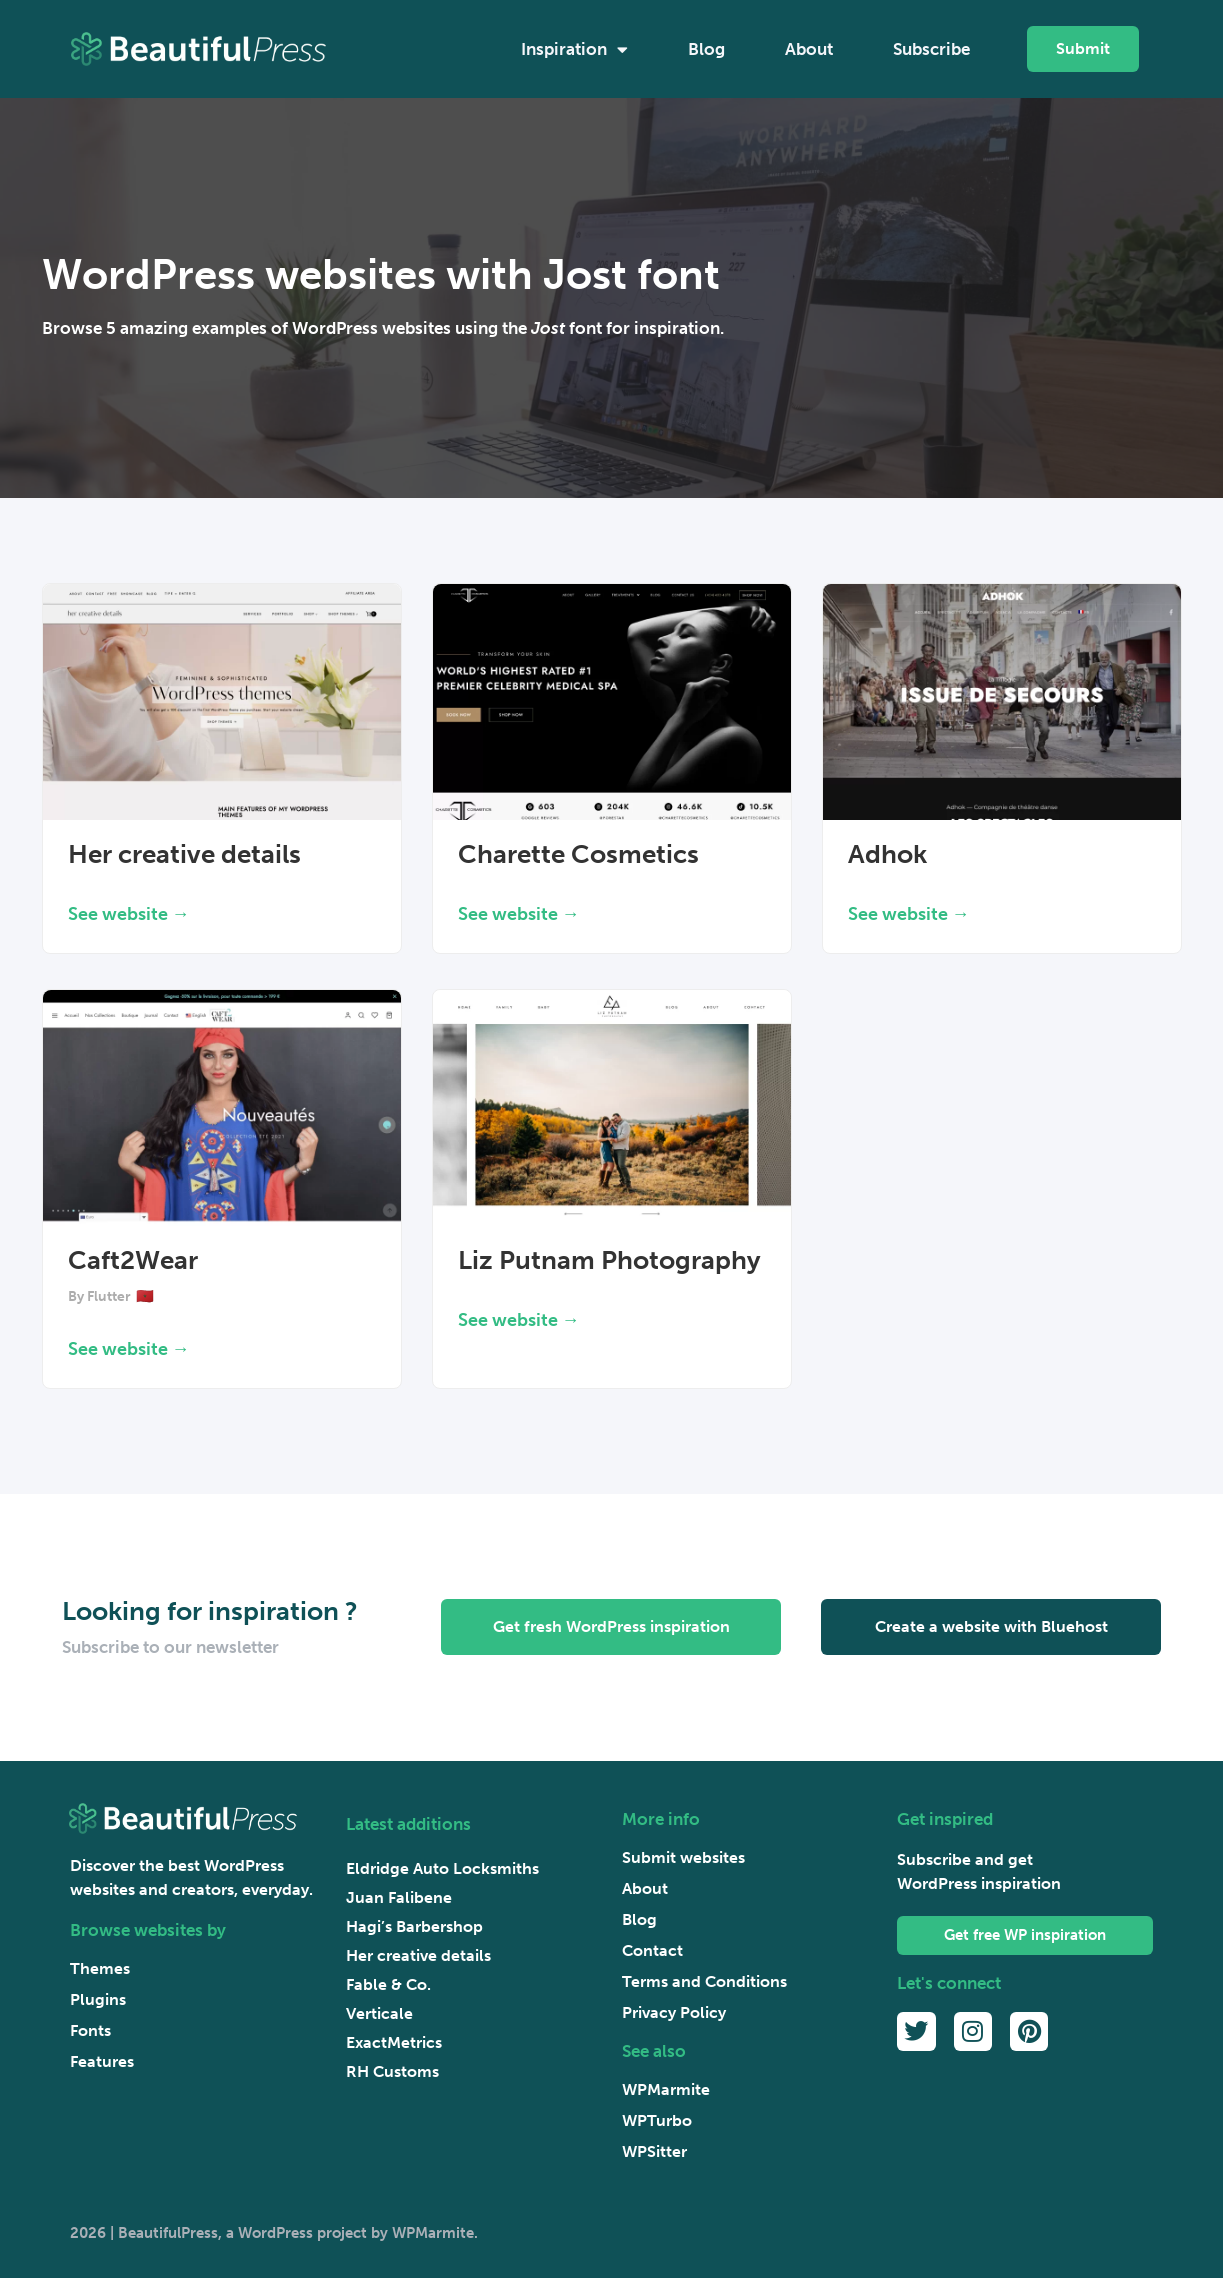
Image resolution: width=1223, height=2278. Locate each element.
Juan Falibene (399, 1897)
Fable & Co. (388, 1984)
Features (102, 2061)
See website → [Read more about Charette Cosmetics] (519, 914)
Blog (706, 49)
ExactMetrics (394, 2042)
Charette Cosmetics (578, 854)
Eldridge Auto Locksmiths (442, 1868)
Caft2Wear (133, 1260)
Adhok (887, 854)
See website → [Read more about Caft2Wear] (129, 1349)
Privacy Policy (674, 2012)
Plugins (98, 1999)
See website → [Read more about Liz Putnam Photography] (519, 1320)
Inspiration (574, 49)
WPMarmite (666, 2089)
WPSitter (654, 2151)
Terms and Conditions (704, 1981)
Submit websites (683, 1857)
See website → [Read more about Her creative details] (129, 914)
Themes (100, 1968)
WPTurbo (657, 2120)
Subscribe (931, 49)
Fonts (90, 2030)
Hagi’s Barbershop (414, 1926)
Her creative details (184, 854)
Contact (652, 1950)
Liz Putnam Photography (609, 1260)
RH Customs (392, 2071)
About (809, 49)
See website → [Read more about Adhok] (909, 914)
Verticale (379, 2013)
